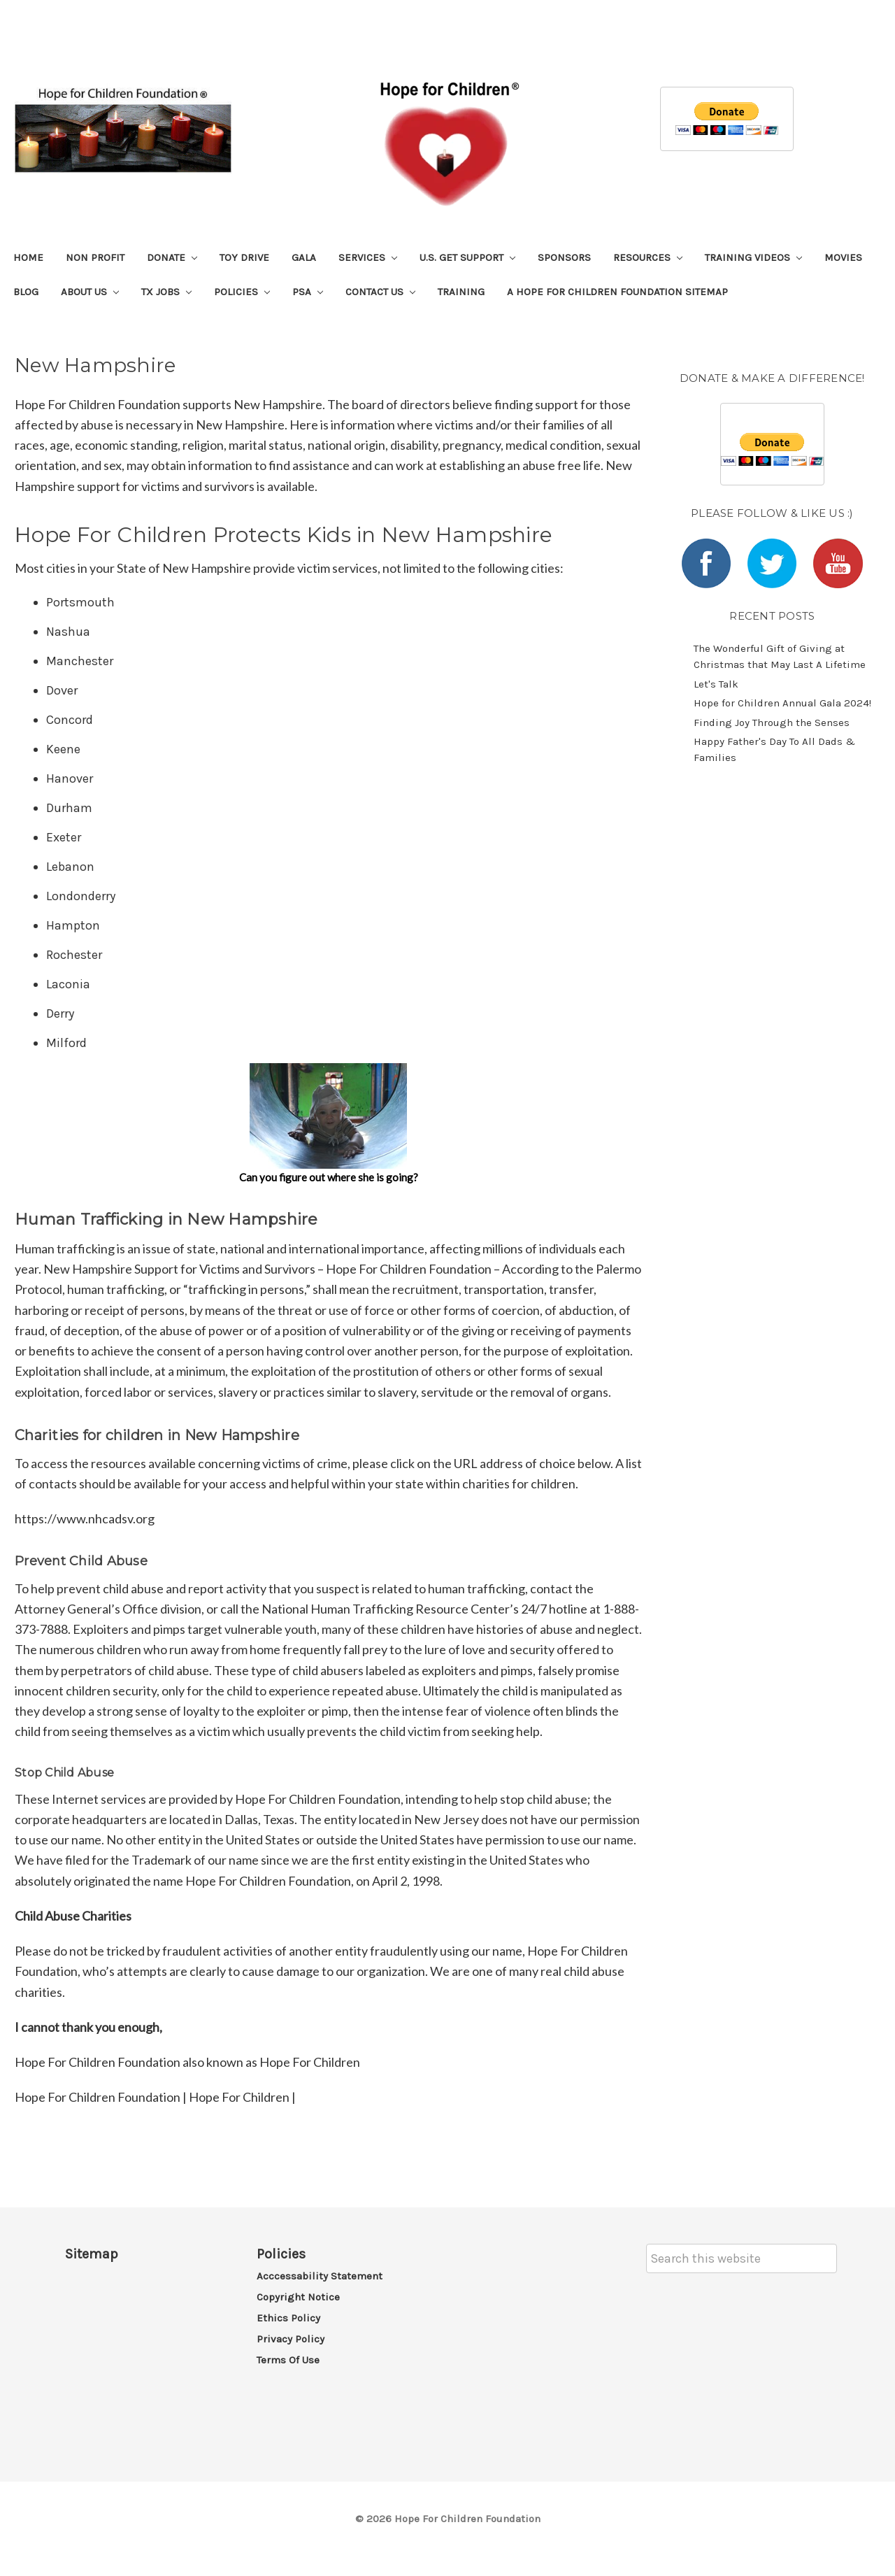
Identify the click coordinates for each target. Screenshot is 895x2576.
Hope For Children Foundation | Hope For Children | (155, 2097)
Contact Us (380, 291)
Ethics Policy (288, 2318)
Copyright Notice (298, 2297)
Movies (843, 257)
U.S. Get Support (467, 257)
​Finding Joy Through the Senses (772, 722)
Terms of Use (288, 2360)
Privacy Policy (290, 2339)
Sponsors (564, 257)
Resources (647, 257)
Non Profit (95, 257)
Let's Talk (716, 684)
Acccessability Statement (319, 2276)
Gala (304, 257)
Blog (25, 291)
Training (461, 291)
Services (367, 257)
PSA (307, 291)
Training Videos (753, 257)
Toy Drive (244, 257)
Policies (242, 291)
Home (28, 257)
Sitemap (91, 2254)
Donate (172, 257)
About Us (90, 291)
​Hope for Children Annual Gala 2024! (782, 703)
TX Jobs (166, 291)
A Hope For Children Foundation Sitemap (617, 291)
